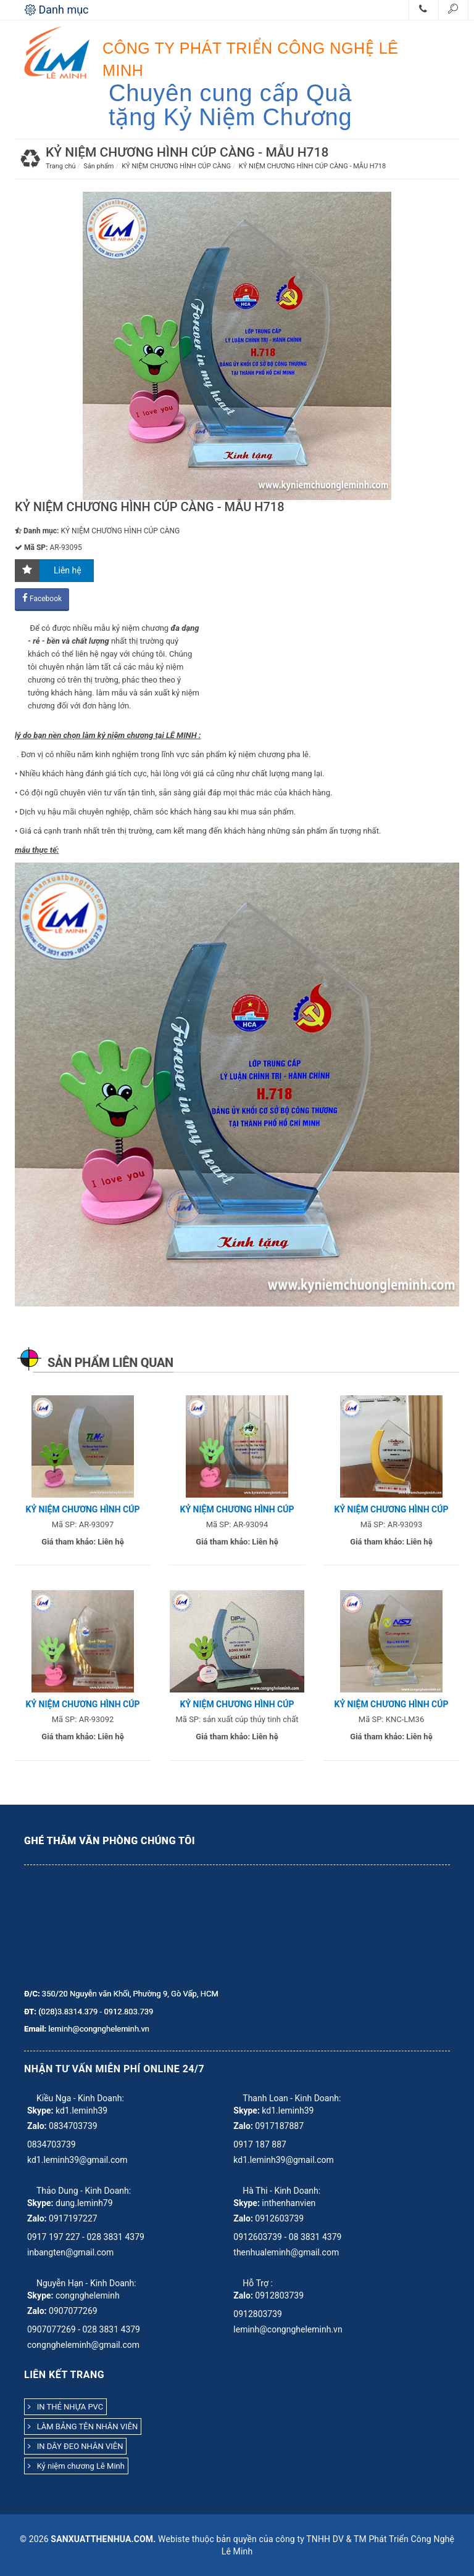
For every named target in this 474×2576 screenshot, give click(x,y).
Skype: (40, 2110)
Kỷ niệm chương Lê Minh (76, 2466)
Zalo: (37, 2126)
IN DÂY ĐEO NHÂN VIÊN (75, 2446)
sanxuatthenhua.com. (103, 2539)
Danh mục (57, 9)
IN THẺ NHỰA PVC (65, 2406)
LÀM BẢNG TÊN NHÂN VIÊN (83, 2426)
